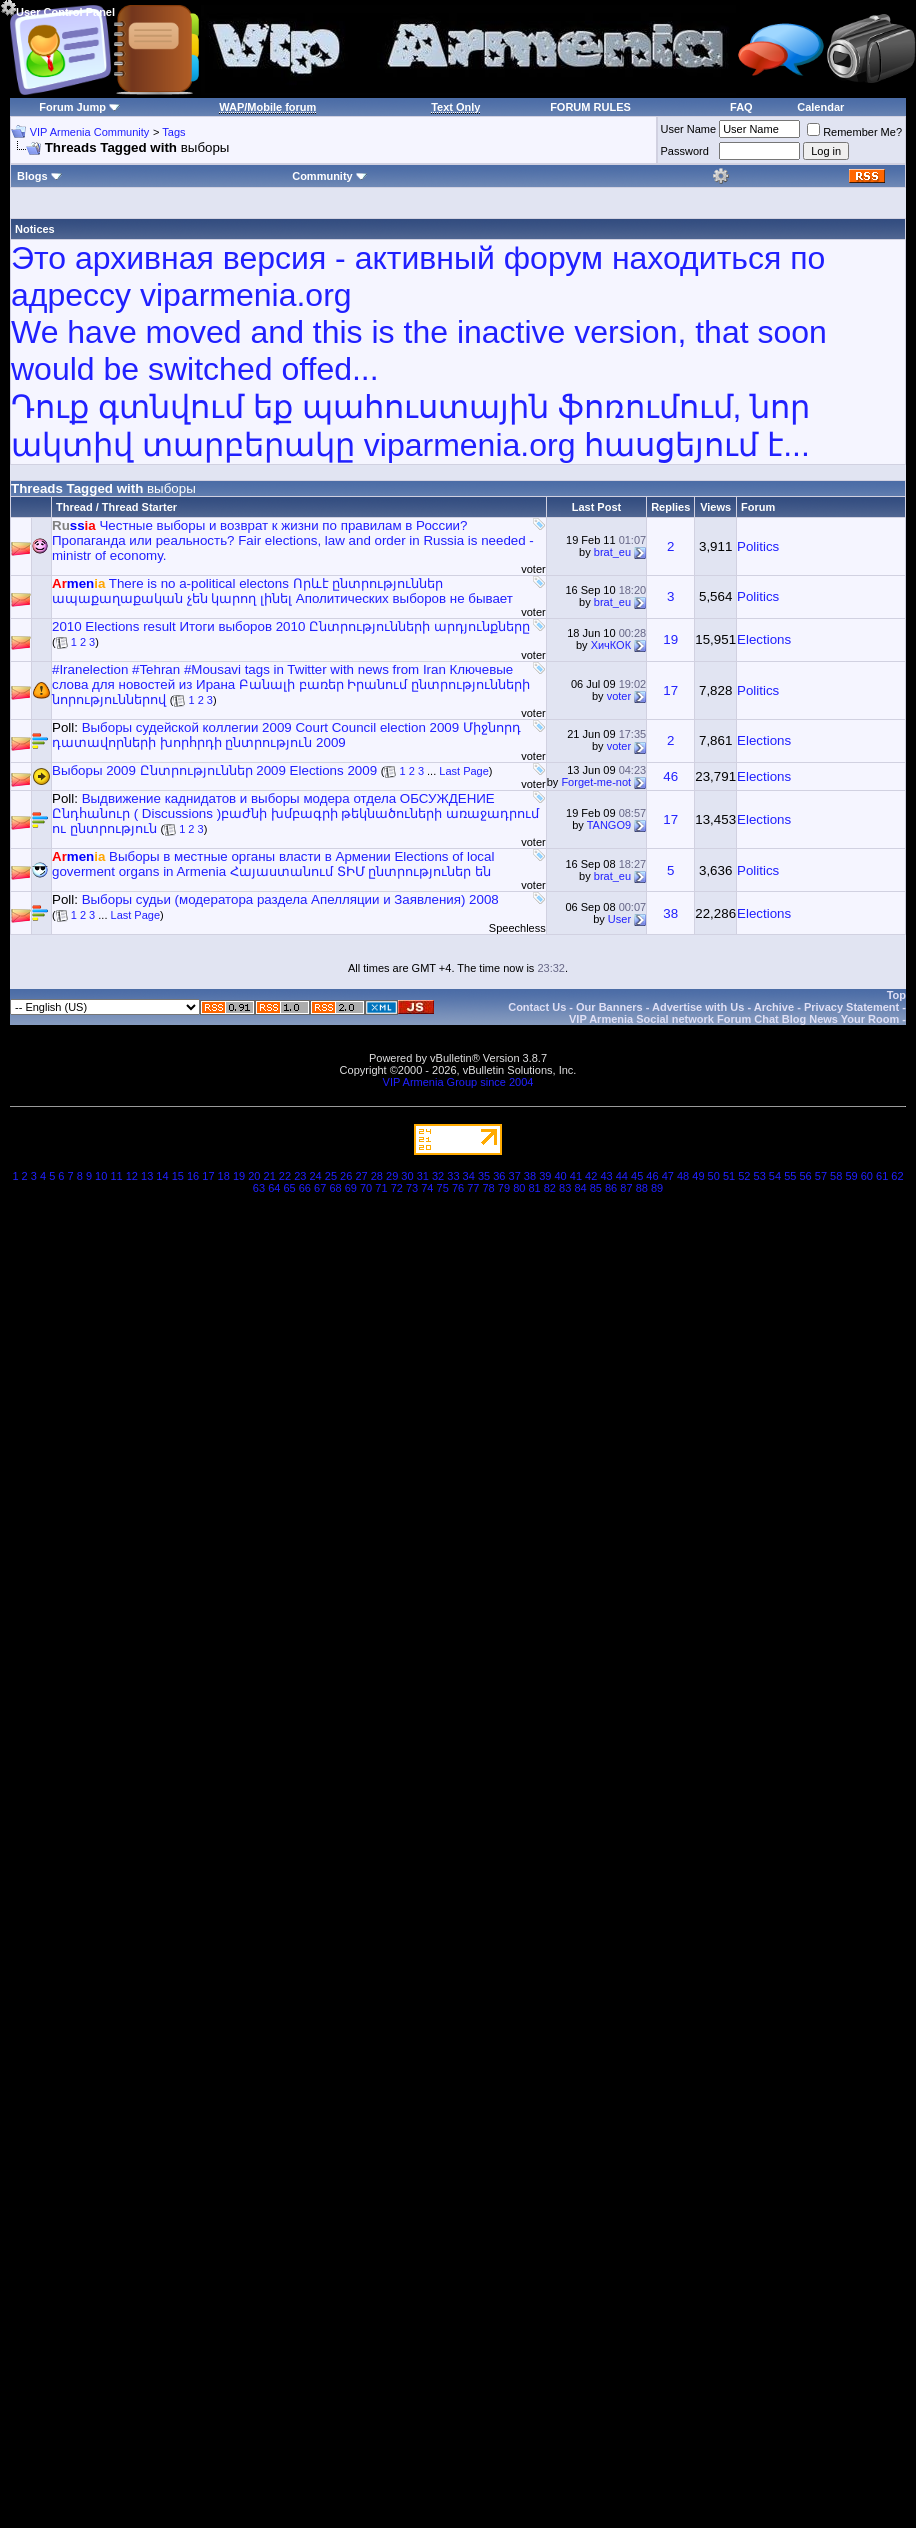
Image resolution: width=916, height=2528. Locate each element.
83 (565, 1188)
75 (443, 1188)
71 (381, 1188)
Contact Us (537, 1007)
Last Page (464, 771)
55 (790, 1176)
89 (657, 1188)
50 (714, 1176)
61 (882, 1176)
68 (335, 1188)
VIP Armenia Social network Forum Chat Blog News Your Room (734, 1019)
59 (851, 1176)
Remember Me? (854, 132)
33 (453, 1176)
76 (458, 1188)
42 (591, 1176)
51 (729, 1176)
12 (132, 1176)
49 (698, 1176)
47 (668, 1176)
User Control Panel (57, 9)
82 (550, 1188)
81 (534, 1188)
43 (606, 1176)
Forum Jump (72, 107)
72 (397, 1188)
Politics (758, 546)
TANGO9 (609, 825)
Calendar (820, 107)
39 (545, 1176)
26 (346, 1176)
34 (469, 1176)
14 (162, 1176)
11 (116, 1176)
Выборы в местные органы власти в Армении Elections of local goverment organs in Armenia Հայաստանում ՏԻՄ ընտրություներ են (273, 864)
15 (178, 1176)
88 (642, 1188)
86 (611, 1188)
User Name (689, 129)
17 (670, 690)
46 (670, 776)
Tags (173, 132)
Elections (764, 639)
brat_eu (612, 552)
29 (392, 1176)
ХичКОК (611, 645)
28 (377, 1176)
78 (489, 1188)
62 (897, 1176)
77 (473, 1188)
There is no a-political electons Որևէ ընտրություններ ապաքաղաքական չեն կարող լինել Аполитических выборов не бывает (282, 591)
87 (626, 1188)
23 (300, 1176)
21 (270, 1176)
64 (274, 1188)
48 (683, 1176)
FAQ (741, 107)
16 (193, 1176)
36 (499, 1176)
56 (805, 1176)
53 (760, 1176)
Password (685, 151)
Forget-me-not (596, 782)
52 (744, 1176)
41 (576, 1176)
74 (427, 1188)
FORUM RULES (590, 107)
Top (896, 995)
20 (254, 1176)
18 (224, 1176)
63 (259, 1188)
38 (670, 913)
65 (289, 1188)
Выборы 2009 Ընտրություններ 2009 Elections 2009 (214, 770)
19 (670, 639)
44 (622, 1176)
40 (560, 1176)
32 (438, 1176)
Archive (774, 1007)
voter (533, 569)
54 (775, 1176)
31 (423, 1176)
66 (305, 1188)
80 (519, 1188)
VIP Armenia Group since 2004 (458, 1082)
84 (580, 1188)
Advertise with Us (698, 1007)
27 (361, 1176)
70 (366, 1188)
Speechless (517, 928)
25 (331, 1176)
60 (867, 1176)
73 (412, 1188)
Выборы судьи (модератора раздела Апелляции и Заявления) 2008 (290, 899)
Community (329, 176)
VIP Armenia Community (90, 132)
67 (320, 1188)
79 (504, 1188)
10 (101, 1176)
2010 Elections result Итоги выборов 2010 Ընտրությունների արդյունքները (291, 626)
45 (637, 1176)
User (619, 919)
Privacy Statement (851, 1007)
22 (285, 1176)
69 (351, 1188)
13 (147, 1176)
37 (515, 1176)
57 (821, 1176)
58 (836, 1176)
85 (596, 1188)
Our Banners (609, 1007)
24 (315, 1176)
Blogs (39, 176)
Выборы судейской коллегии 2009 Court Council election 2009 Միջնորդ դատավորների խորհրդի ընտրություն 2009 (286, 735)
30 (407, 1176)
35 (484, 1176)
